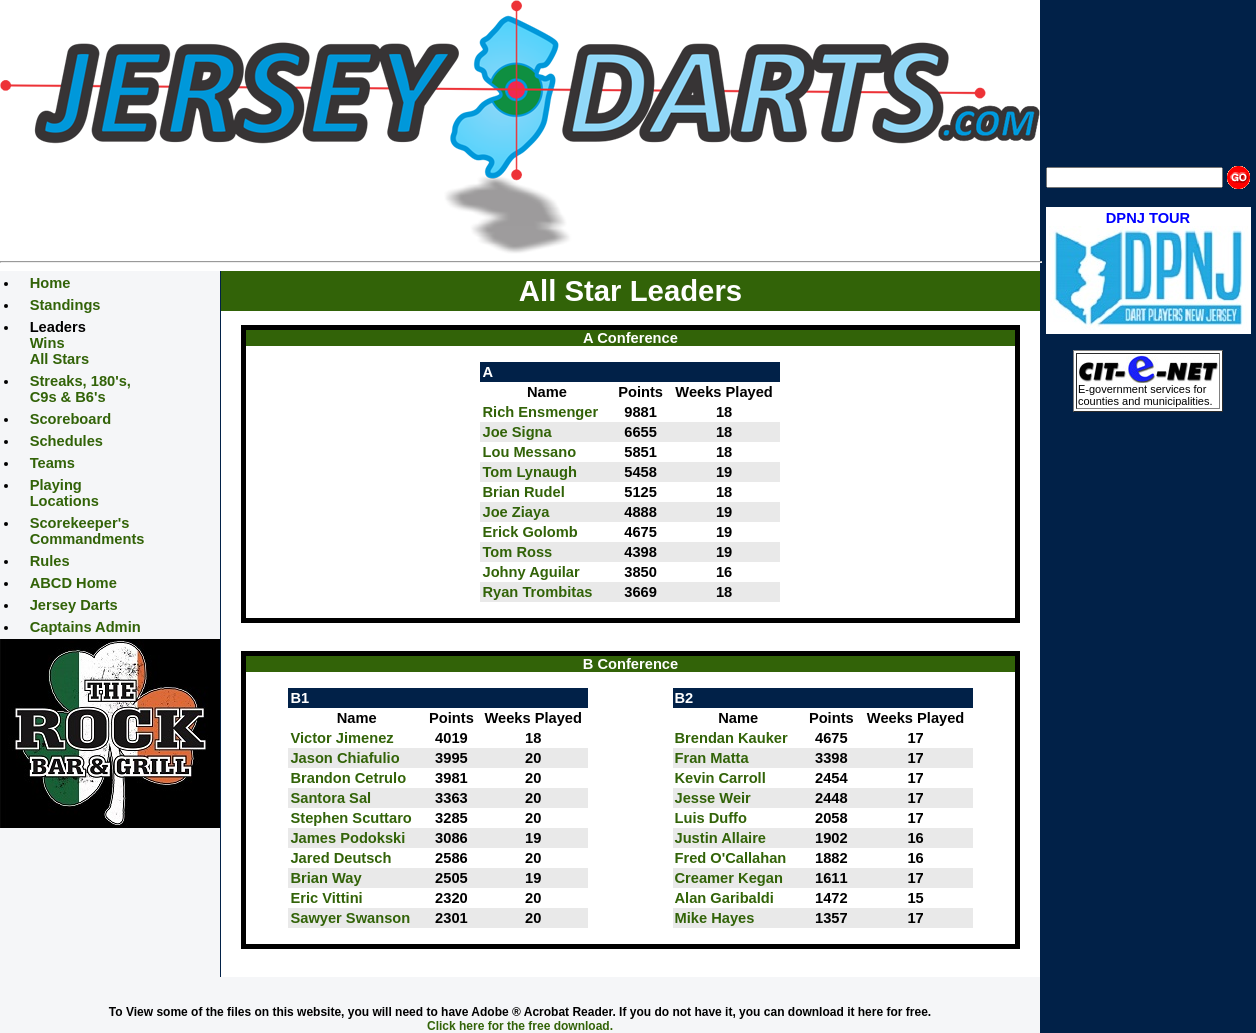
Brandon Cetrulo (348, 778)
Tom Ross (517, 552)
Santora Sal (330, 798)
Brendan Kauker (731, 738)
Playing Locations (64, 493)
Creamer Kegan (729, 878)
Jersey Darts (74, 605)
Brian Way (325, 878)
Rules (50, 561)
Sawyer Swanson (350, 918)
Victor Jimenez (341, 738)
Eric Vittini (326, 898)
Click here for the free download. (520, 1026)
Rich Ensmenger (540, 412)
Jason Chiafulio (344, 758)
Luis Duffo (711, 818)
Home (50, 283)
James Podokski (347, 838)
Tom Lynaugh (529, 472)
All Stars (59, 359)
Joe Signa (516, 432)
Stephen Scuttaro (350, 818)
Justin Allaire (721, 838)
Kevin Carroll (720, 778)
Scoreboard (70, 419)
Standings (65, 305)
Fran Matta (712, 758)
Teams (52, 463)
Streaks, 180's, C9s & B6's (80, 389)
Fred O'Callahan (731, 858)
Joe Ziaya (515, 512)
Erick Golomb (529, 532)
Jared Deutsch (340, 858)
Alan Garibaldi (724, 898)
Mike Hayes (715, 918)
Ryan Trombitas (537, 592)
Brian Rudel (523, 492)
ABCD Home (73, 583)
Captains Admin (85, 627)
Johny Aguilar (530, 572)
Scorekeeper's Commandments (87, 531)
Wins (47, 343)
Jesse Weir (713, 798)
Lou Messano (529, 452)
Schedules (66, 441)
